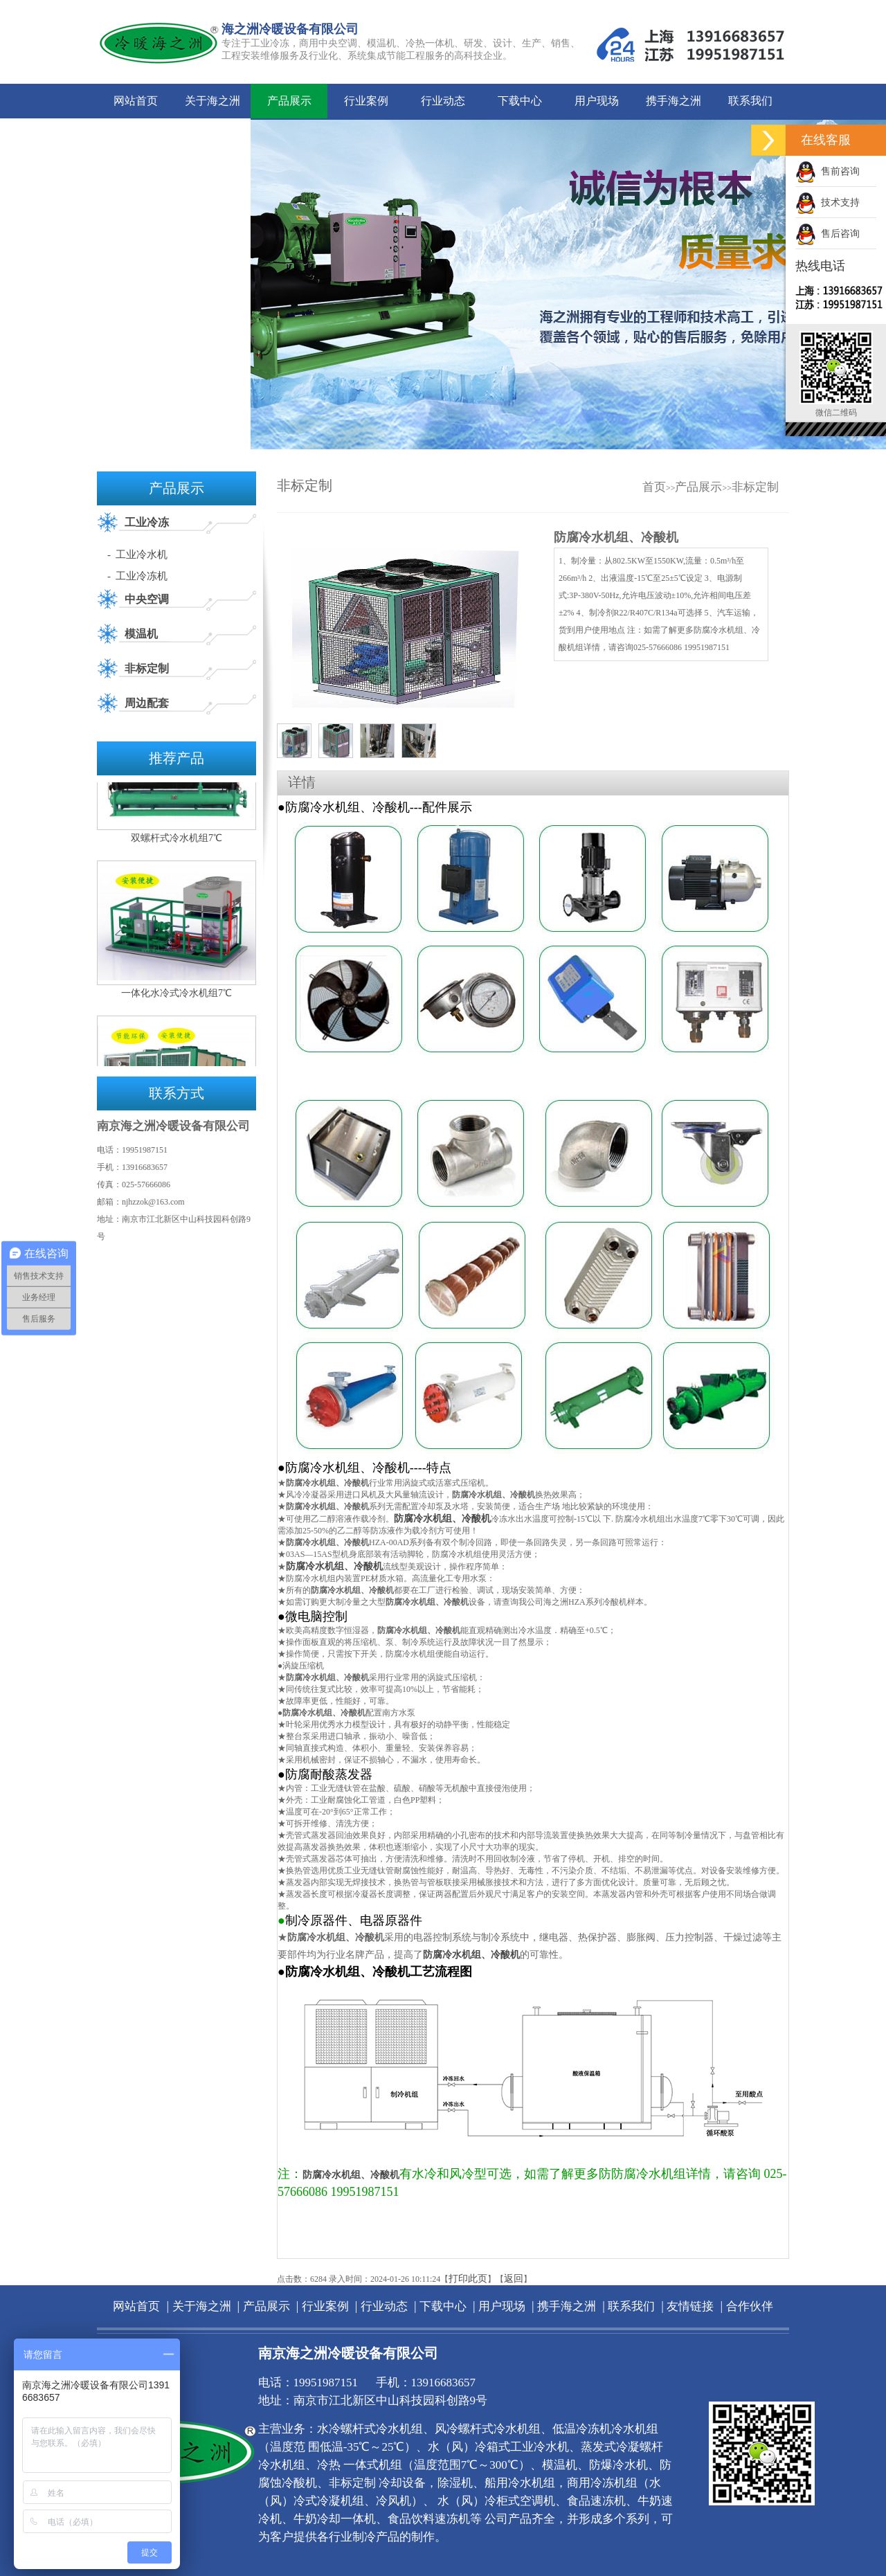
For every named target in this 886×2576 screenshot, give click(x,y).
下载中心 (520, 101)
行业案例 (366, 101)
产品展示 (289, 101)
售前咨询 (827, 171)
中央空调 (147, 599)
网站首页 (136, 101)
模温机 (141, 634)
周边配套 (147, 703)
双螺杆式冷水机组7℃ (176, 849)
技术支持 (827, 202)
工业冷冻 (147, 522)
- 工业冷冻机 (137, 576)
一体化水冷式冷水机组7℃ (176, 1004)
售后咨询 (827, 233)
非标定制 (147, 668)
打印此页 (468, 2278)
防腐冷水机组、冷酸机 (442, 1518)
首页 (654, 487)
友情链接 (136, 135)
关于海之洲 (212, 101)
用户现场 (597, 101)
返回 (513, 2278)
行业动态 (443, 101)
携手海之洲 (673, 101)
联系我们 (750, 101)
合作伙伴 (212, 135)
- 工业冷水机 (137, 554)
